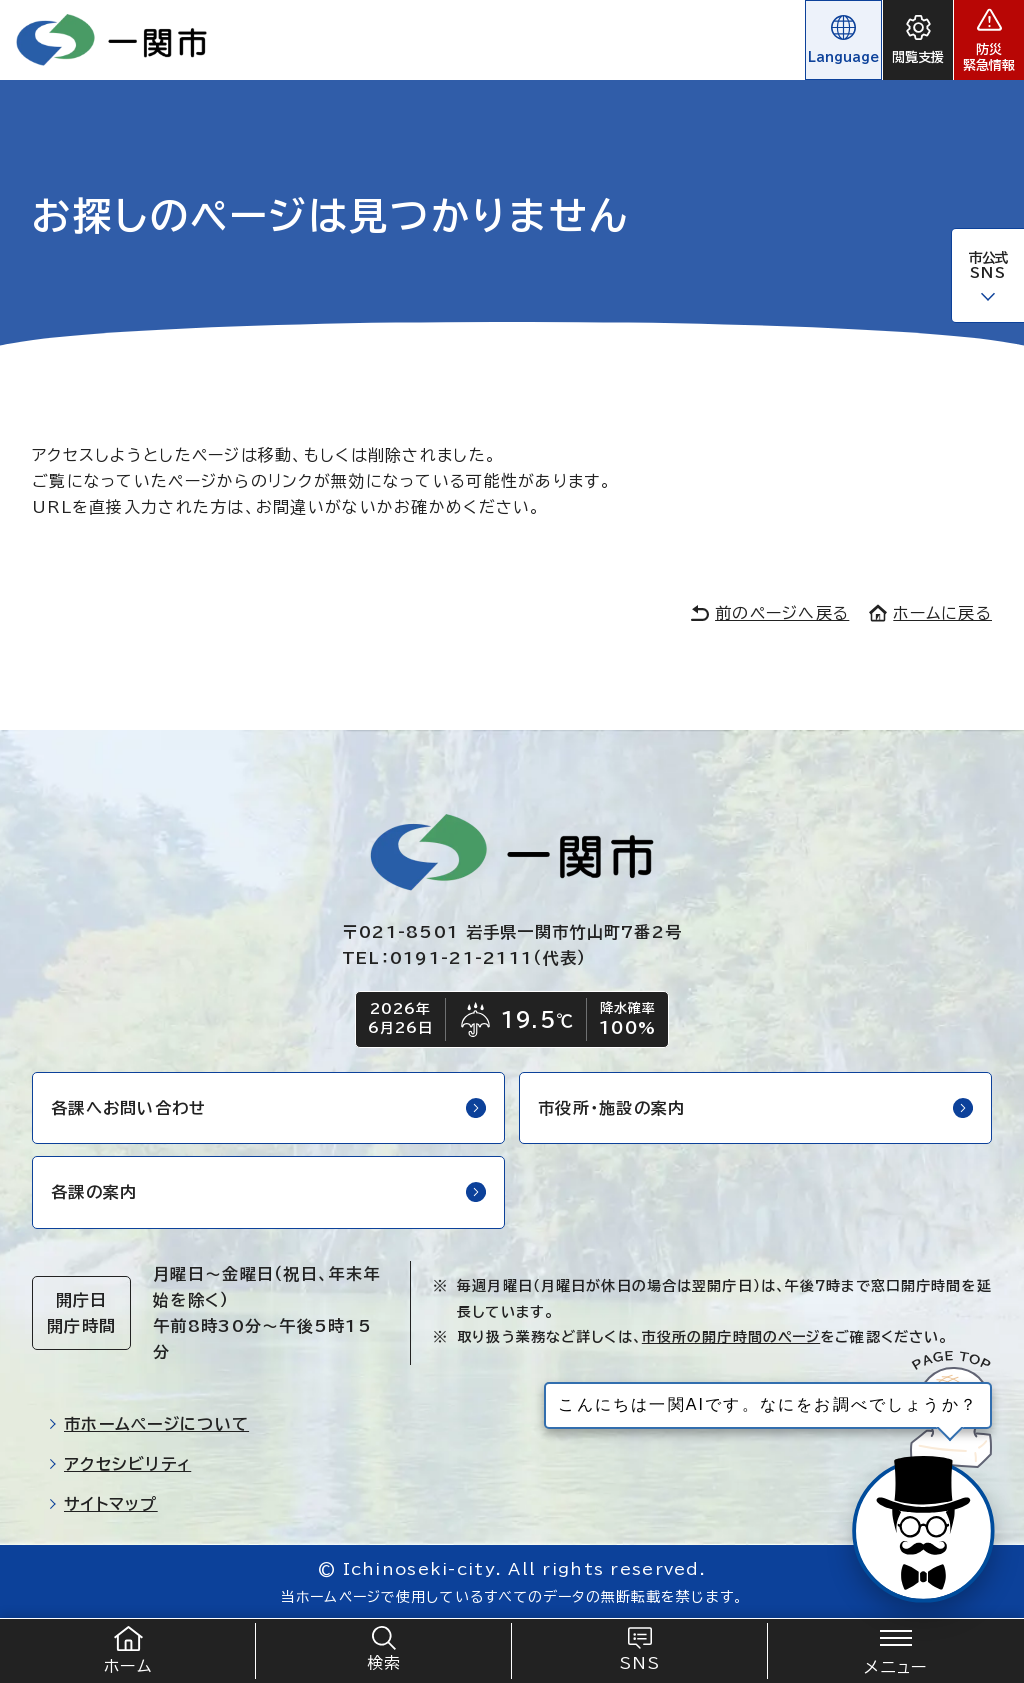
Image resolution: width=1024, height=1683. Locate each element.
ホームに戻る (930, 613)
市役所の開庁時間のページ (731, 1337)
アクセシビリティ (119, 1464)
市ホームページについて (148, 1424)
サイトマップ (103, 1504)
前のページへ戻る (770, 613)
